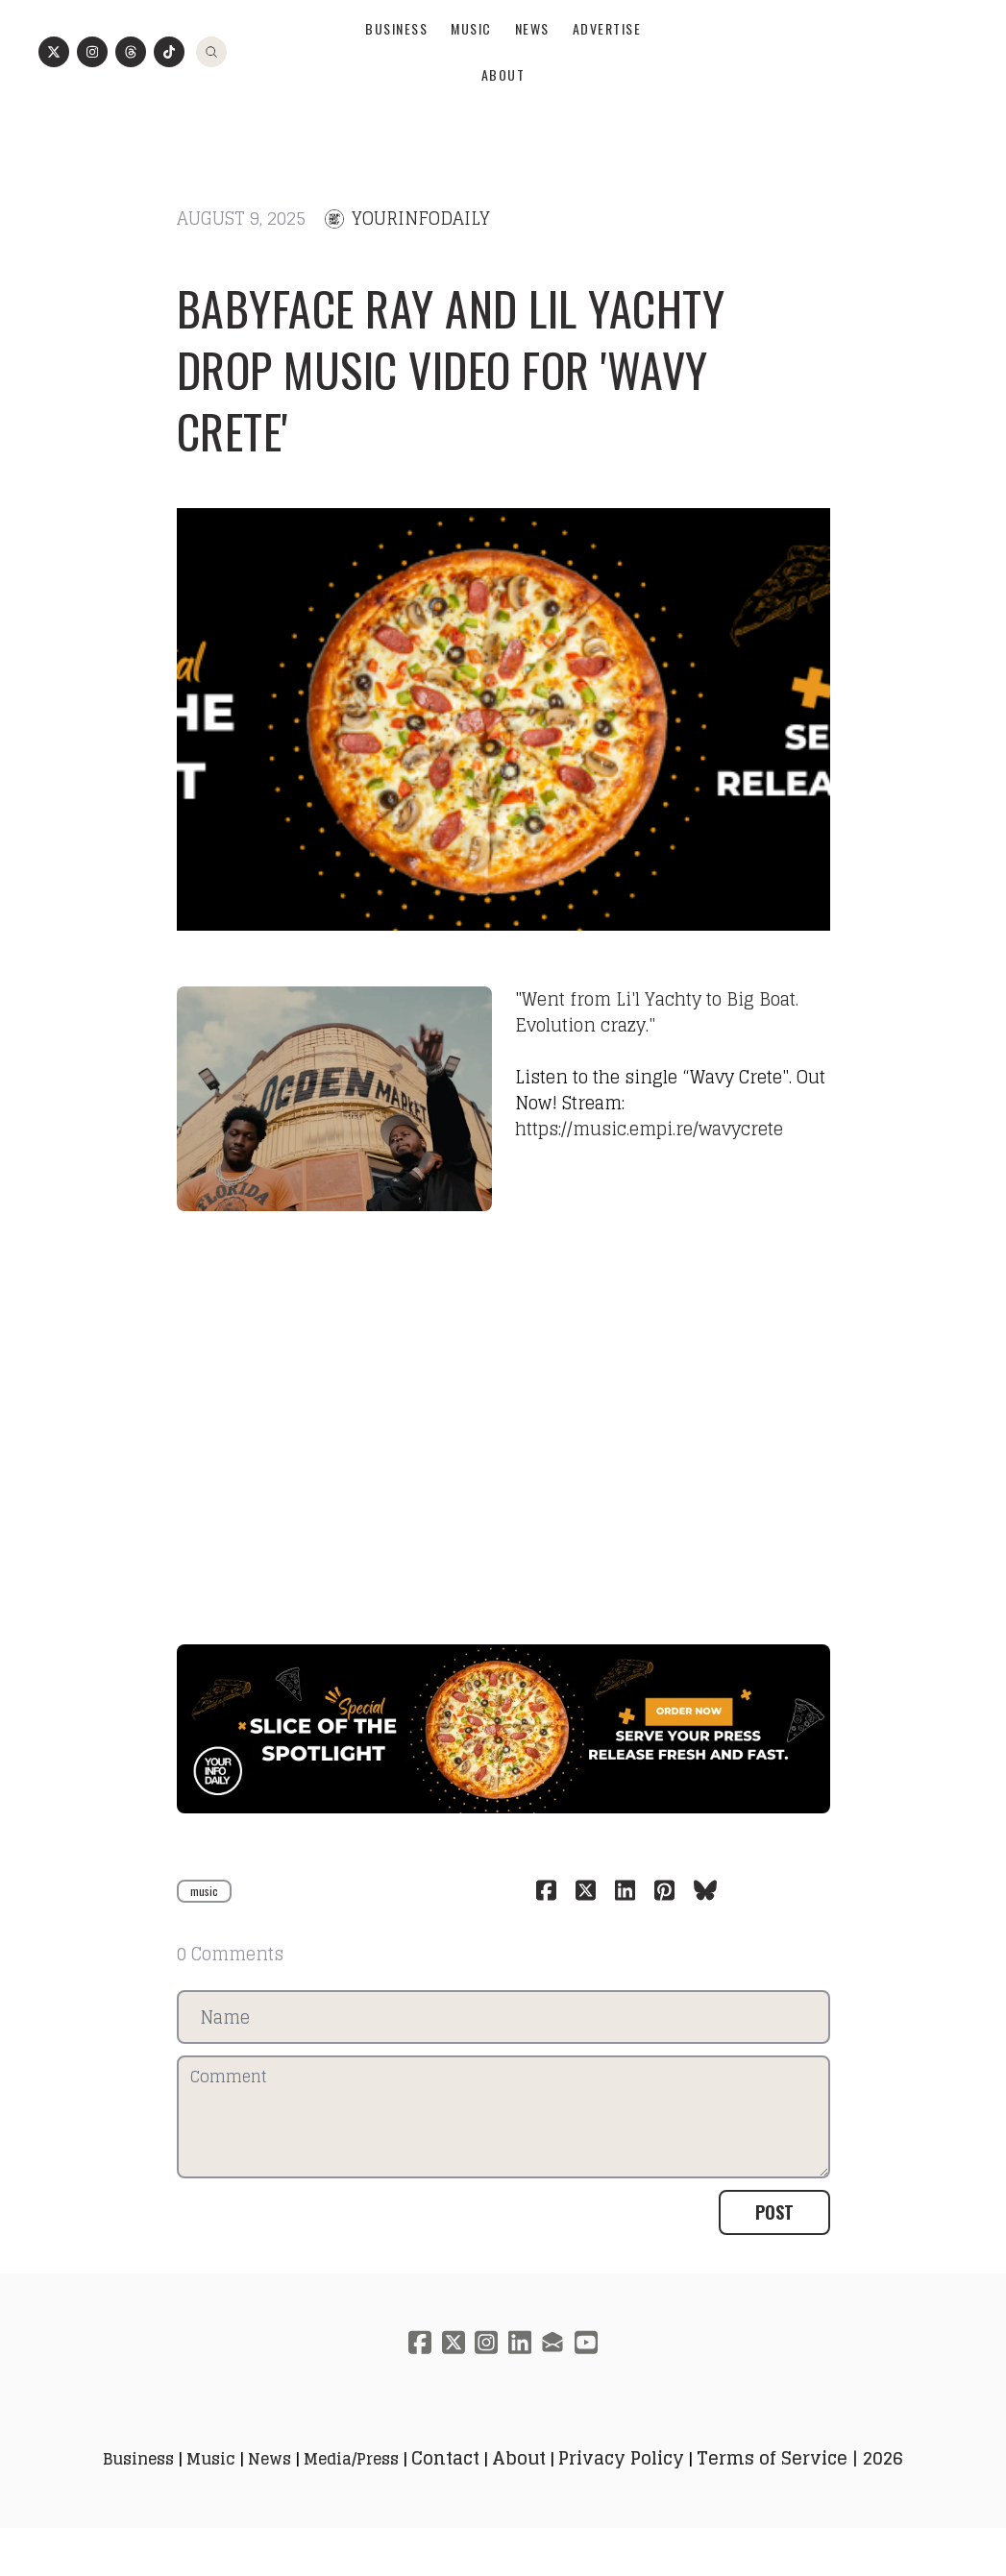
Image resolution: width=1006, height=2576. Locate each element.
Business (396, 79)
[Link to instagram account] (92, 102)
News (532, 79)
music (204, 1938)
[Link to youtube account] (589, 2389)
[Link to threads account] (130, 102)
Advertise (607, 79)
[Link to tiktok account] (169, 102)
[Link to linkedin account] (520, 2389)
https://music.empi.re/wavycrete (649, 1154)
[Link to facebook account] (417, 2389)
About (503, 125)
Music (471, 79)
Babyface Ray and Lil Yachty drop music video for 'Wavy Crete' (451, 395)
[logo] (503, 34)
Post (774, 2259)
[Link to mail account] (555, 2389)
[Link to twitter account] (53, 102)
